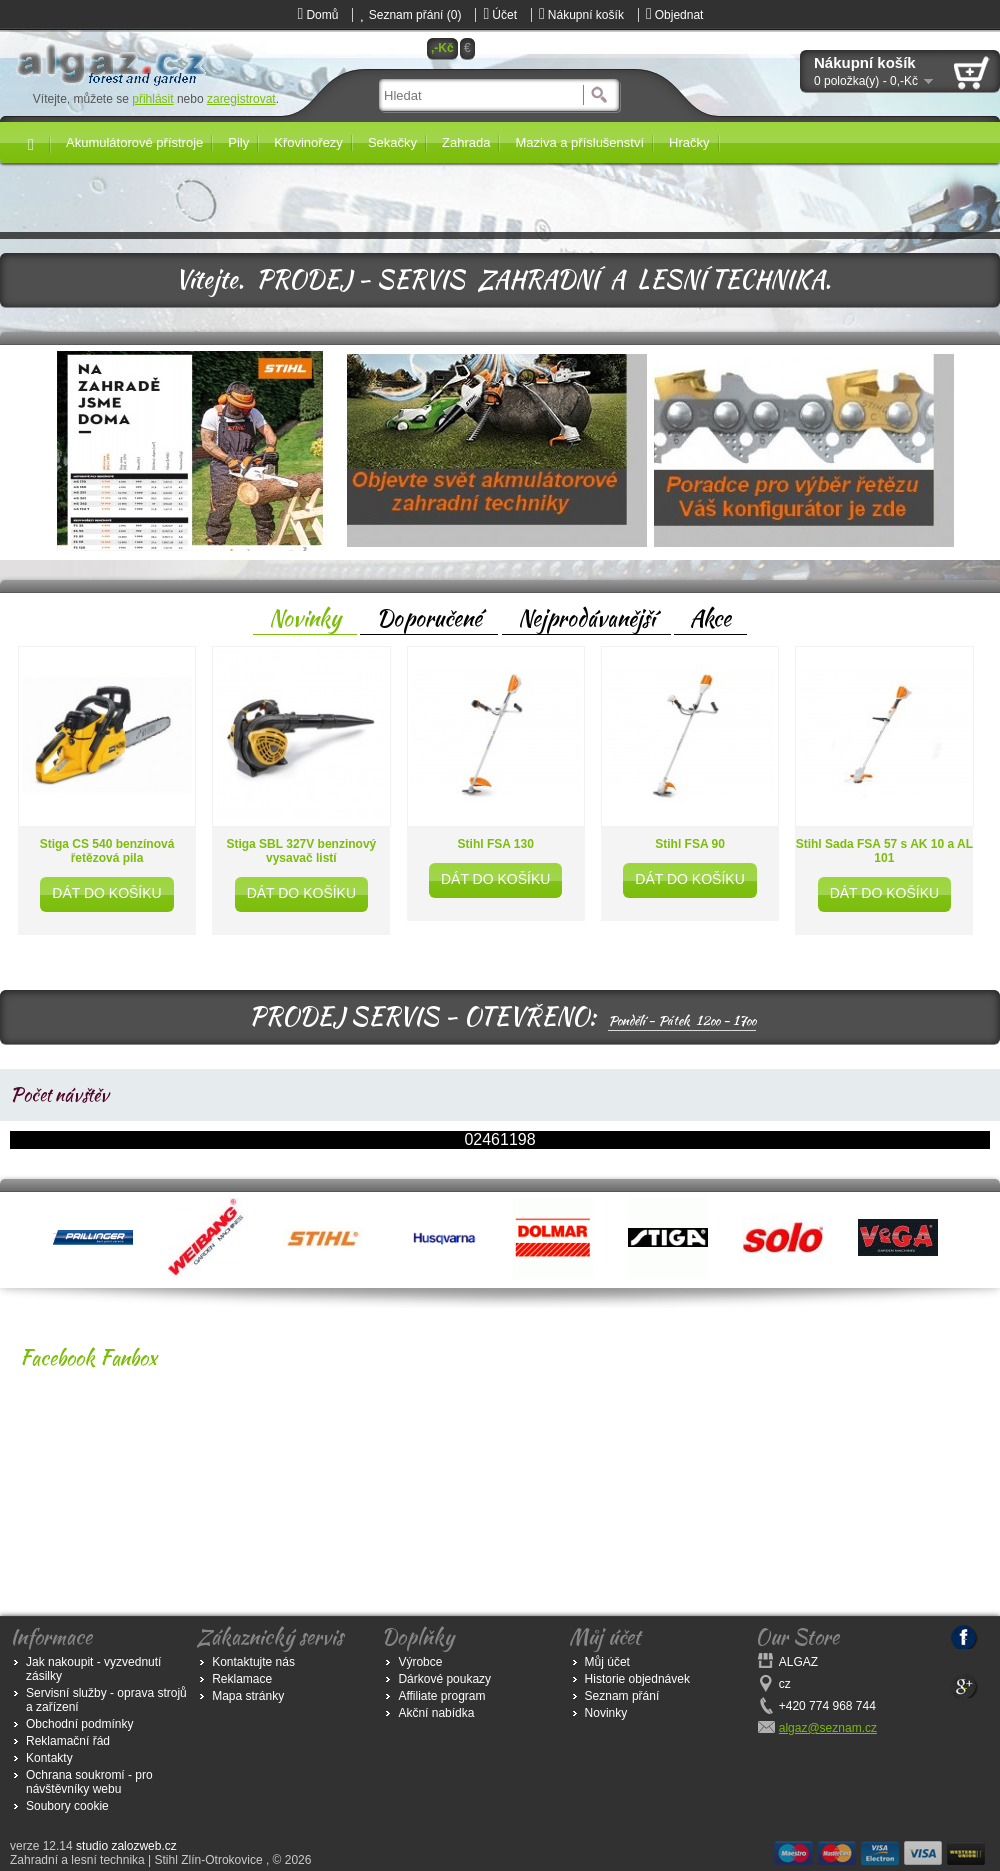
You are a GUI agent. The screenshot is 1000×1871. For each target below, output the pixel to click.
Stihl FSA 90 (690, 844)
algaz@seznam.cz (828, 1728)
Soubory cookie (67, 1806)
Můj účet (607, 1662)
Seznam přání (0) (410, 15)
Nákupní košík (581, 15)
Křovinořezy (308, 142)
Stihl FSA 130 (496, 844)
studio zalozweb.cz (126, 1846)
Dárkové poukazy (444, 1679)
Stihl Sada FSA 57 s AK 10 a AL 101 (884, 851)
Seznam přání (622, 1696)
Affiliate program (441, 1696)
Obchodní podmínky (79, 1724)
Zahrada (466, 142)
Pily (238, 142)
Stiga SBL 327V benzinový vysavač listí (301, 851)
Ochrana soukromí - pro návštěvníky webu (89, 1782)
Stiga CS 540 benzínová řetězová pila (107, 851)
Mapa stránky (248, 1696)
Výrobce (420, 1662)
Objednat (675, 15)
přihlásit (152, 99)
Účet (500, 15)
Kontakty (49, 1758)
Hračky (689, 142)
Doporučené (429, 618)
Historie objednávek (637, 1679)
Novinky (305, 618)
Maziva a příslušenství (579, 142)
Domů (318, 15)
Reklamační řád (68, 1741)
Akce (710, 618)
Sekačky (392, 142)
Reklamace (242, 1679)
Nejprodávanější (586, 618)
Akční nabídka (436, 1713)
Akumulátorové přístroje (134, 142)
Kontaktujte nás (253, 1662)
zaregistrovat (241, 99)
